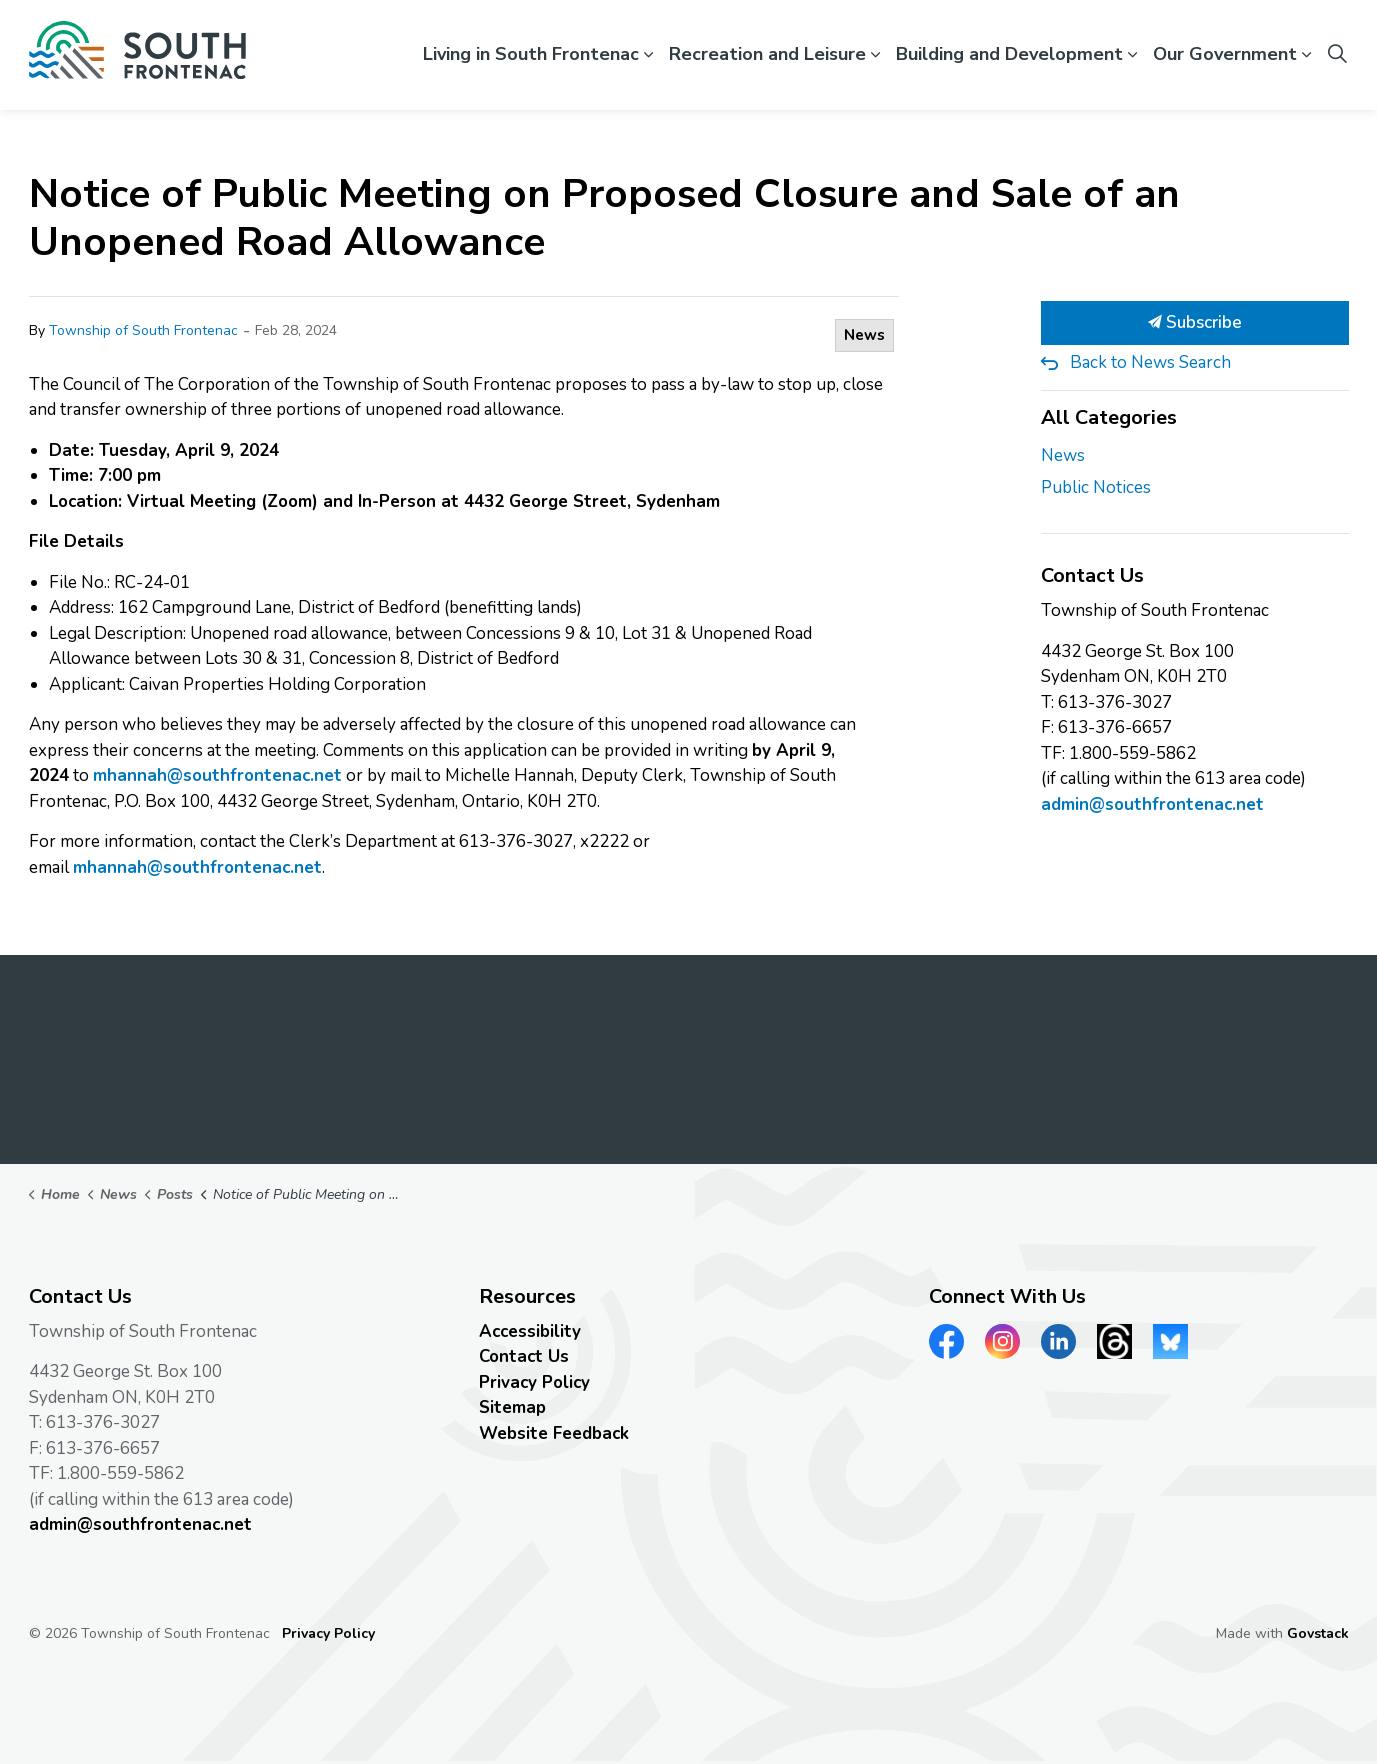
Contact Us (524, 1356)
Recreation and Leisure (767, 54)
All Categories (1109, 417)
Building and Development (1009, 54)
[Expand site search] (1338, 55)
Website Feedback (554, 1433)
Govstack (1318, 1633)
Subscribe (1195, 323)
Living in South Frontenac (531, 54)
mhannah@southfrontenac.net (217, 775)
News (864, 335)
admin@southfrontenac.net (1152, 804)
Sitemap (512, 1407)
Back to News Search (1150, 362)
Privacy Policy (534, 1382)
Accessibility (530, 1331)
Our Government (1225, 54)
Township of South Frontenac (143, 330)
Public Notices (1096, 487)
